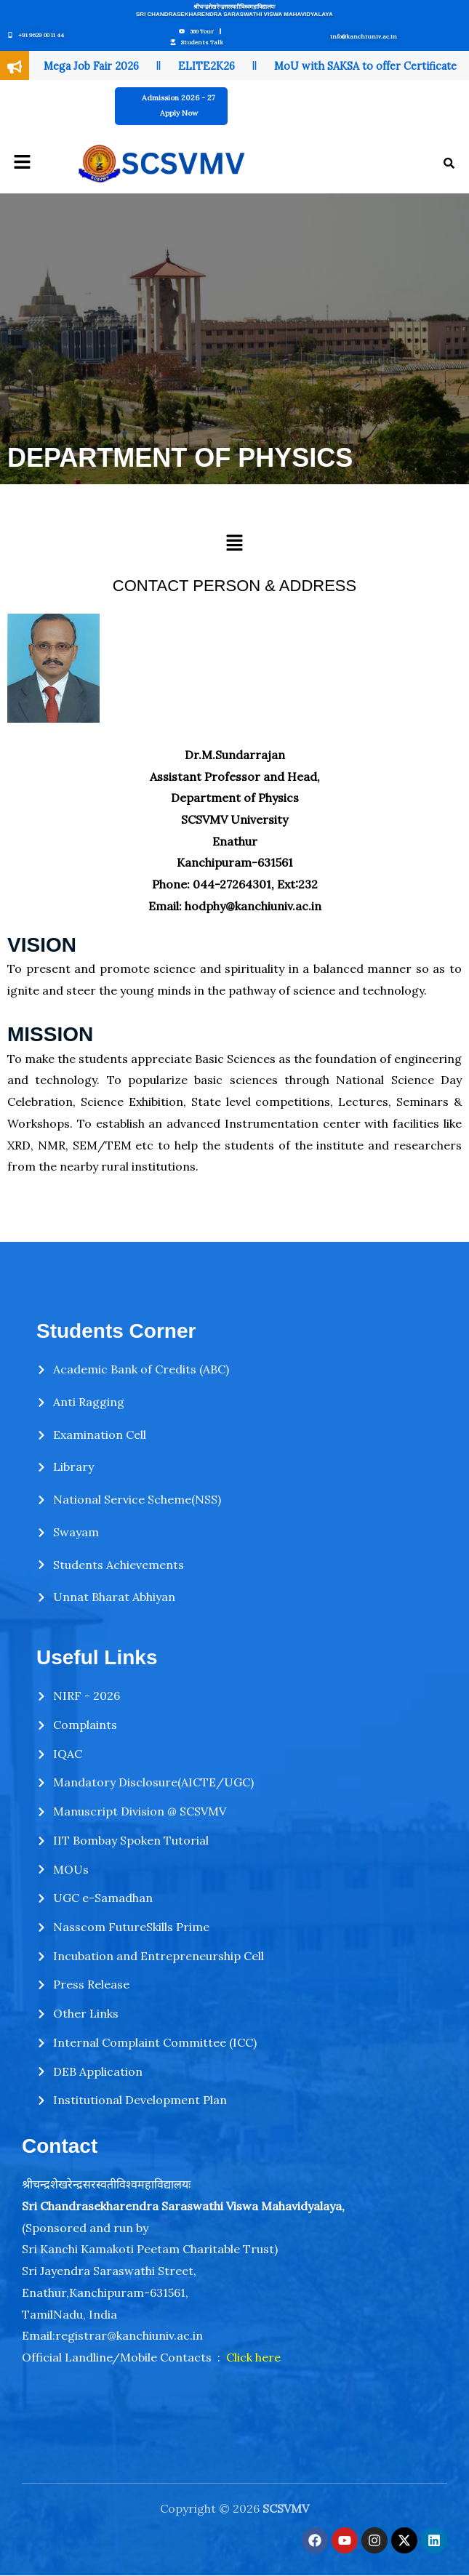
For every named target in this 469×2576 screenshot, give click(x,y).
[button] (21, 162)
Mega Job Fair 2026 (91, 66)
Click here (253, 2357)
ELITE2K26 (206, 66)
